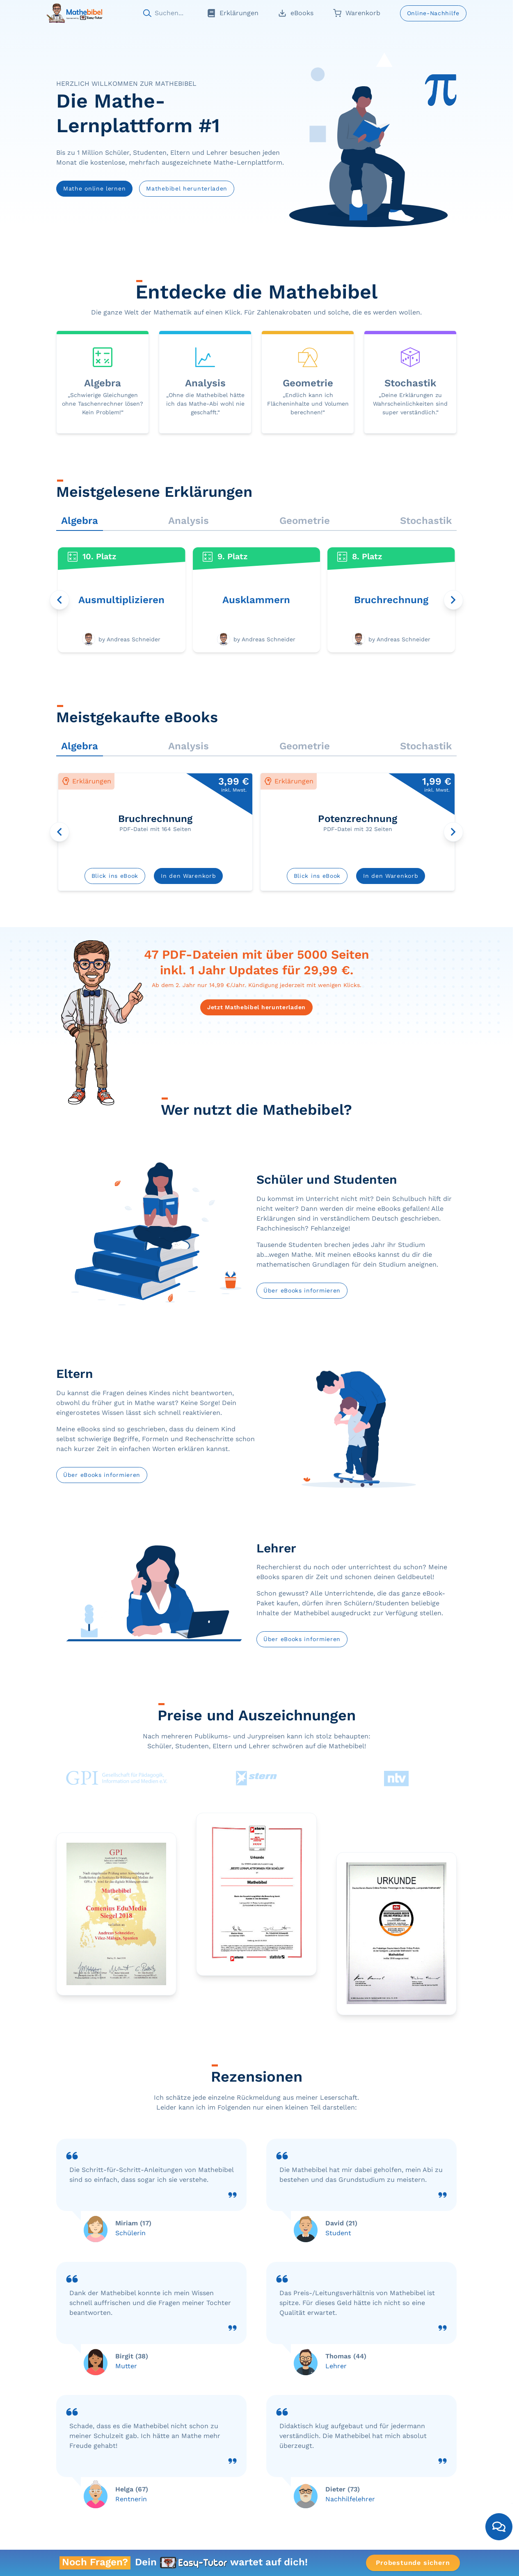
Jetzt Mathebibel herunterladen (256, 1007)
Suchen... (169, 13)
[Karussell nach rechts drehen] (453, 600)
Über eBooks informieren (302, 1290)
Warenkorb (356, 13)
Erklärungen (232, 13)
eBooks (295, 13)
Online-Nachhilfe (433, 13)
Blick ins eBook (115, 875)
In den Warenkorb (188, 875)
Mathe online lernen (94, 188)
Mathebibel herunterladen (186, 188)
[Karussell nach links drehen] (59, 600)
